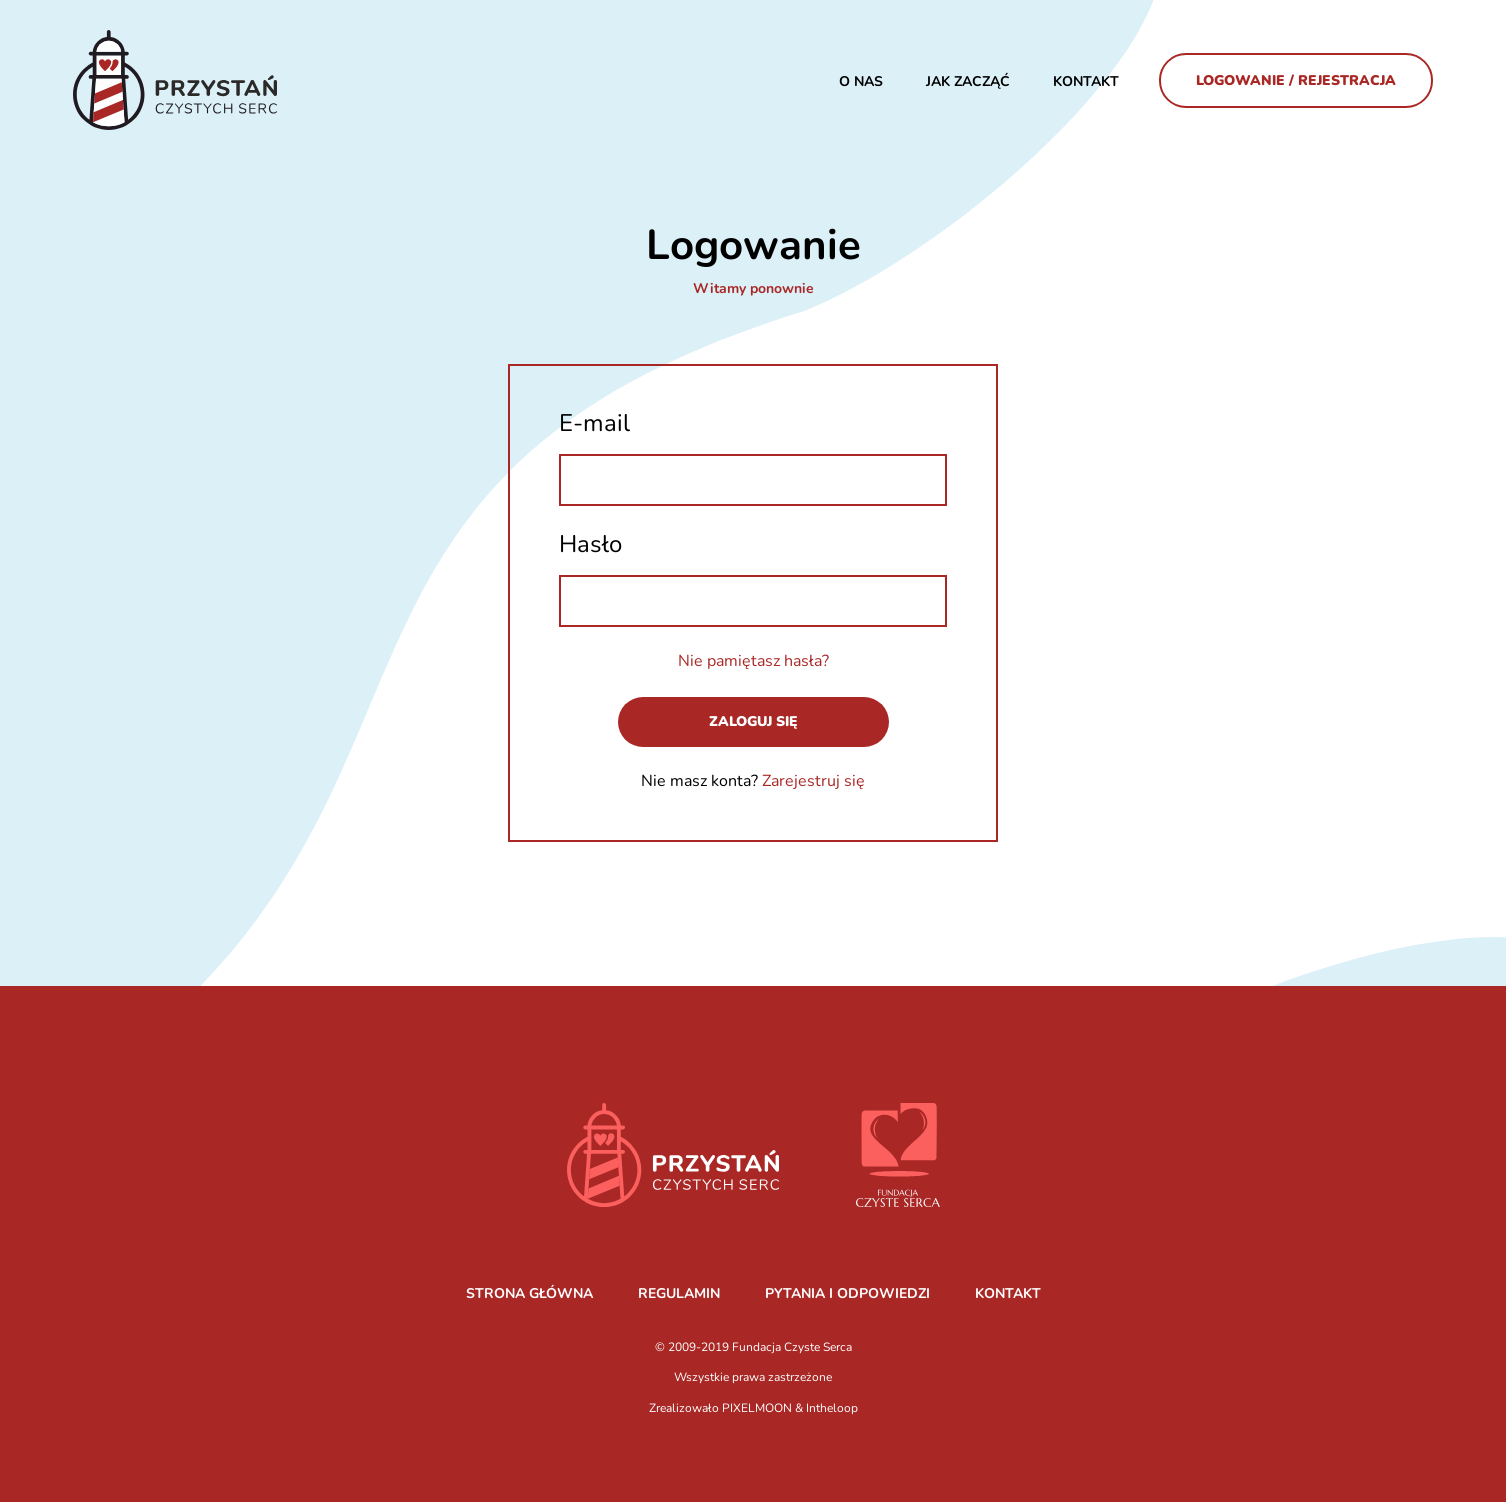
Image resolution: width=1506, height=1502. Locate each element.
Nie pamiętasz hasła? (753, 661)
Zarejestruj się (813, 781)
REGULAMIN (679, 1293)
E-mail (594, 423)
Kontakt (1086, 81)
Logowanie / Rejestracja (1296, 80)
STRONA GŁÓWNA (529, 1293)
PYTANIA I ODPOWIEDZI (847, 1293)
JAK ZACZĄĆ (968, 81)
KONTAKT (1008, 1293)
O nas (861, 81)
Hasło (590, 544)
